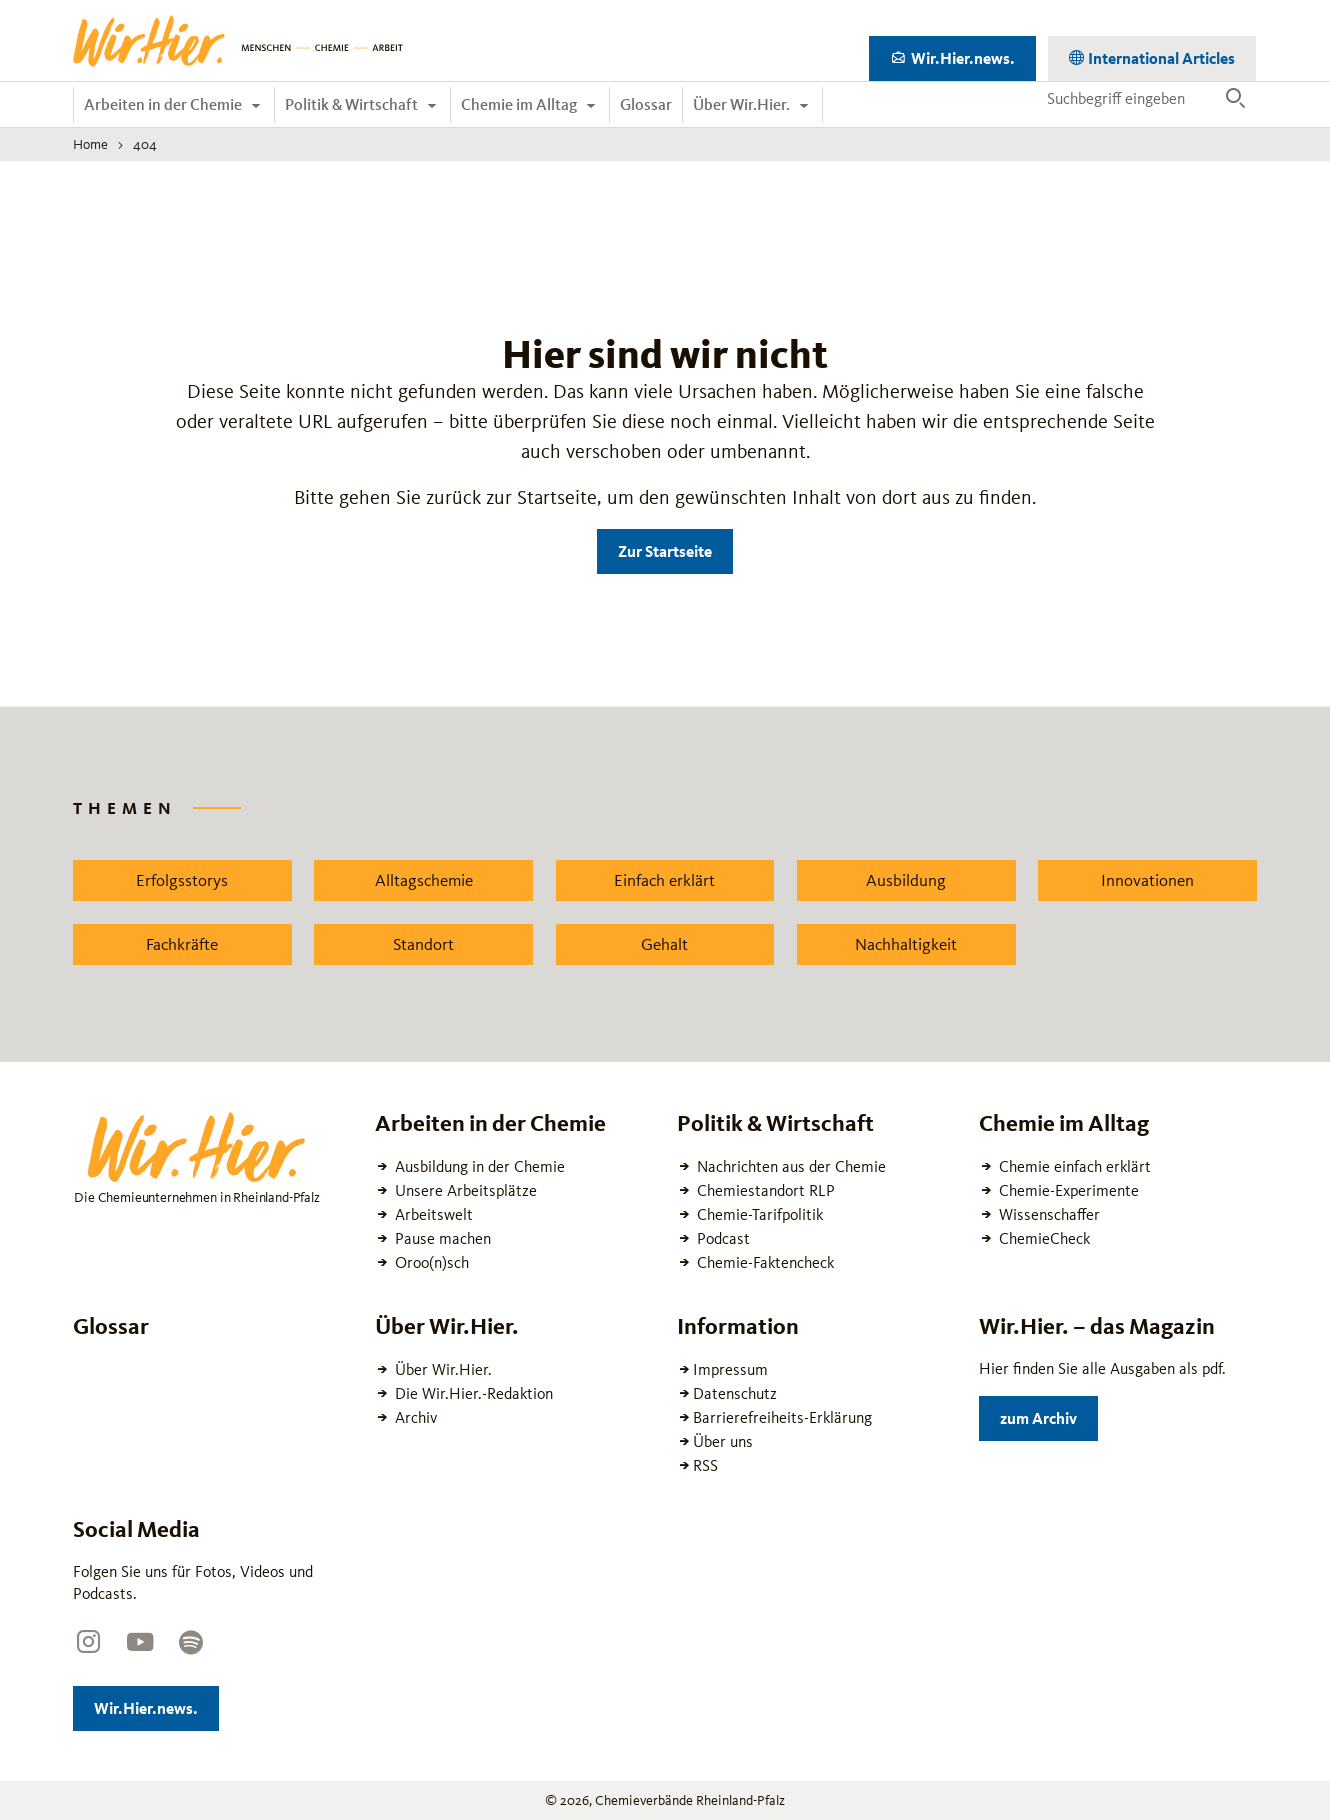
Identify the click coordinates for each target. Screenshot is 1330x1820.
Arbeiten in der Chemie (164, 104)
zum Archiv (1049, 1414)
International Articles (1160, 54)
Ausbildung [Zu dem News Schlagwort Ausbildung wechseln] (906, 880)
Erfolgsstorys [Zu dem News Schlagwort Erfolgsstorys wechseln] (182, 880)
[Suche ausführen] (1235, 98)
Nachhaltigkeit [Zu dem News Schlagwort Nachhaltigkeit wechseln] (906, 944)
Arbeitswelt (432, 1214)
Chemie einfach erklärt (1073, 1166)
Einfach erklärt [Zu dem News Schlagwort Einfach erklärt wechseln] (664, 880)
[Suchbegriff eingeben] (1126, 98)
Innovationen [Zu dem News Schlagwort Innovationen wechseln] (1147, 880)
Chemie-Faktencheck (763, 1262)
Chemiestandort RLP (764, 1190)
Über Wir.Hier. (743, 104)
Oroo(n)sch (430, 1262)
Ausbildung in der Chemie (478, 1166)
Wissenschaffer (1047, 1214)
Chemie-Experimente (1067, 1190)
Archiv (414, 1417)
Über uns (723, 1441)
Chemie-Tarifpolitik (758, 1214)
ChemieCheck (1042, 1238)
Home (90, 144)
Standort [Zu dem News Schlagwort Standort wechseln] (423, 944)
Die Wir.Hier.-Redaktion (472, 1393)
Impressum (730, 1369)
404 (145, 144)
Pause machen (441, 1238)
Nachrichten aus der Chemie (789, 1166)
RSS (705, 1465)
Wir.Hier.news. (972, 54)
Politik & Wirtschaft (353, 104)
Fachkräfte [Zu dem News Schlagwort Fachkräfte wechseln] (182, 944)
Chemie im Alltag (520, 104)
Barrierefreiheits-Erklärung (782, 1417)
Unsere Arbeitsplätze (464, 1190)
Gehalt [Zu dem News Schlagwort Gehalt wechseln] (664, 944)
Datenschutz (735, 1393)
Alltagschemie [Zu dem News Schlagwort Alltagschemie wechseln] (424, 880)
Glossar (646, 104)
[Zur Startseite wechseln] (238, 41)
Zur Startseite (665, 551)
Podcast (721, 1238)
